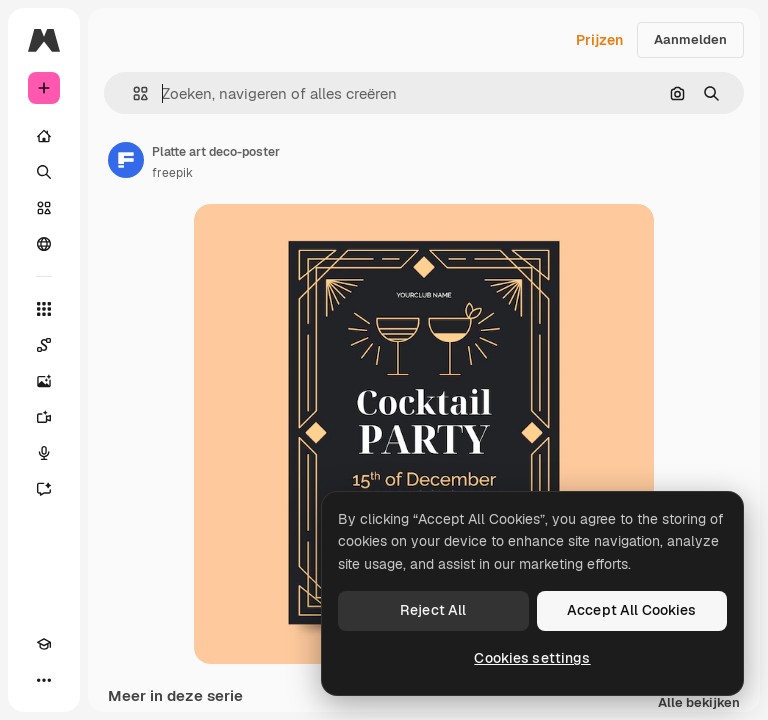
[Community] (44, 244)
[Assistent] (44, 489)
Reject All (433, 610)
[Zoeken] (44, 172)
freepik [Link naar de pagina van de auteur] (172, 173)
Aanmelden (690, 39)
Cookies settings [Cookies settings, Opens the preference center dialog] (532, 658)
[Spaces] (44, 345)
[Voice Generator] (44, 453)
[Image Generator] (44, 381)
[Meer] (44, 680)
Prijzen (599, 40)
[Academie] (44, 644)
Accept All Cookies (632, 610)
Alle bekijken (699, 703)
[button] (132, 93)
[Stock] (44, 208)
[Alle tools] (44, 309)
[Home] (44, 136)
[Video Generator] (44, 417)
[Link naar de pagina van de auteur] (126, 160)
